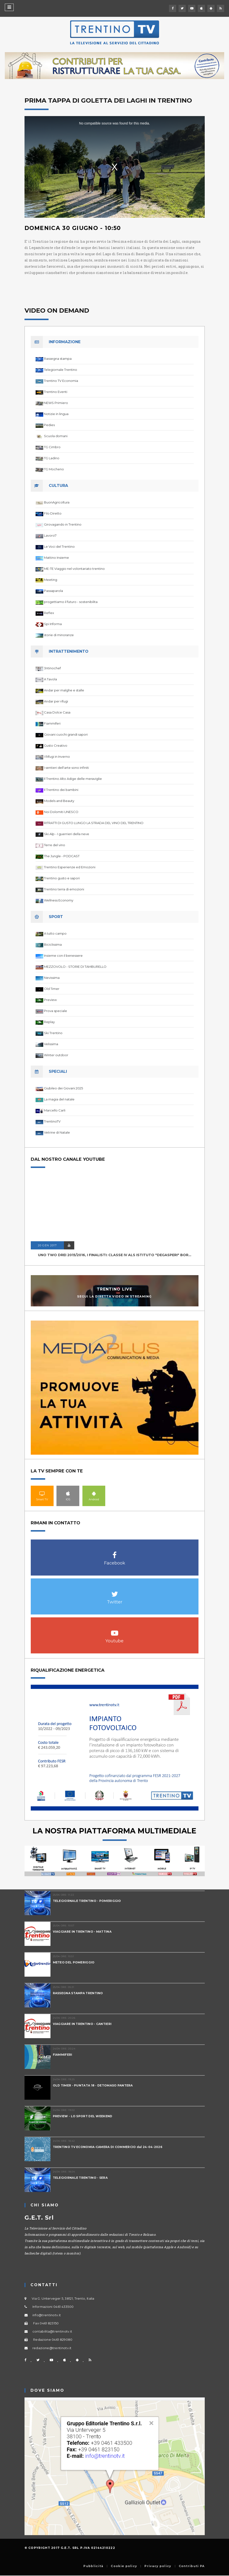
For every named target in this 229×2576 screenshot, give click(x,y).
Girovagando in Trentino (62, 524)
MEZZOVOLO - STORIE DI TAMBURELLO (75, 966)
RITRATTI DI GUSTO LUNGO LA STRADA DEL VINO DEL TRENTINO (93, 823)
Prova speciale (55, 1011)
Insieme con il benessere (63, 955)
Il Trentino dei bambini (61, 790)
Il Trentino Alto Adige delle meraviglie (73, 779)
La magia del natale (59, 1099)
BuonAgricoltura (56, 502)
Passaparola (53, 591)
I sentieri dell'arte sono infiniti (66, 768)
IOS (67, 1493)
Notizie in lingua (56, 414)
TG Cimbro (52, 447)
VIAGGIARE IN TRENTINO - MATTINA (82, 1931)
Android (93, 1493)
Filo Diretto (53, 513)
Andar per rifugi (56, 701)
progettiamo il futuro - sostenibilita (71, 602)
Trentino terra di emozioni (64, 889)
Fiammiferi (52, 723)
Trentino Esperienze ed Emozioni (69, 867)
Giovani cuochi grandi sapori (66, 734)
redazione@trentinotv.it (52, 2348)
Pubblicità (93, 2566)
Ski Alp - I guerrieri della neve (66, 834)
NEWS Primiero (56, 403)
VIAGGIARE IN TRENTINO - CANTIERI (82, 2024)
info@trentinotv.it (46, 2315)
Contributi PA (192, 2566)
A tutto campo (55, 933)
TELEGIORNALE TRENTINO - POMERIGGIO (87, 1901)
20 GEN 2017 (47, 1245)
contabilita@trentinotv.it (52, 2331)
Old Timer (51, 989)
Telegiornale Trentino (60, 370)
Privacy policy (157, 2566)
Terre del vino (54, 845)
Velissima (51, 1044)
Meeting (50, 580)
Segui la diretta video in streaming (114, 1296)
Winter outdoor (56, 1055)
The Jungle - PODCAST (62, 856)
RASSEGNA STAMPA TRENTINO (78, 1993)
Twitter (114, 1591)
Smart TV (42, 1493)
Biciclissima (53, 944)
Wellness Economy (58, 900)
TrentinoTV (52, 1121)
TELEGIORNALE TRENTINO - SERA (80, 2177)
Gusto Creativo (55, 745)
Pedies (49, 425)
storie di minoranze (59, 635)
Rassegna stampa (58, 358)
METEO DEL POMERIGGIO (74, 1962)
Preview (50, 1000)
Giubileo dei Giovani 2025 (63, 1088)
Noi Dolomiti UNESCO (61, 812)
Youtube (114, 1630)
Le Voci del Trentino (59, 546)
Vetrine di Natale (57, 1132)
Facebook (114, 1552)
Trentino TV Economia (61, 381)
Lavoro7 (50, 535)
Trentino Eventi (55, 392)
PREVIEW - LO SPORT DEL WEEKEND (82, 2116)
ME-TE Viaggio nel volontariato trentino (74, 569)
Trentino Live (114, 1289)
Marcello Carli (54, 1110)
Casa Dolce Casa (57, 712)
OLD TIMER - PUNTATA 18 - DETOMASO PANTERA (93, 2085)
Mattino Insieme (56, 557)
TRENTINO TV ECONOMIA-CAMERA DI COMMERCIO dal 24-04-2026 (107, 2147)
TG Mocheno (54, 469)
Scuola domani (56, 436)
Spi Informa (53, 624)
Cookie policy (124, 2566)
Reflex (49, 613)
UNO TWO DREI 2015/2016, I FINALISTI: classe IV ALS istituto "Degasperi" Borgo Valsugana (128, 1255)
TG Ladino (51, 458)
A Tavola (50, 679)
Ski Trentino (53, 1033)
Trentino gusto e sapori (62, 878)
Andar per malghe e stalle (64, 690)
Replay (49, 1022)
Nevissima (52, 978)
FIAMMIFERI (62, 2054)
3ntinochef (52, 668)
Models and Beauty (59, 801)
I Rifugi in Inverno (57, 756)
